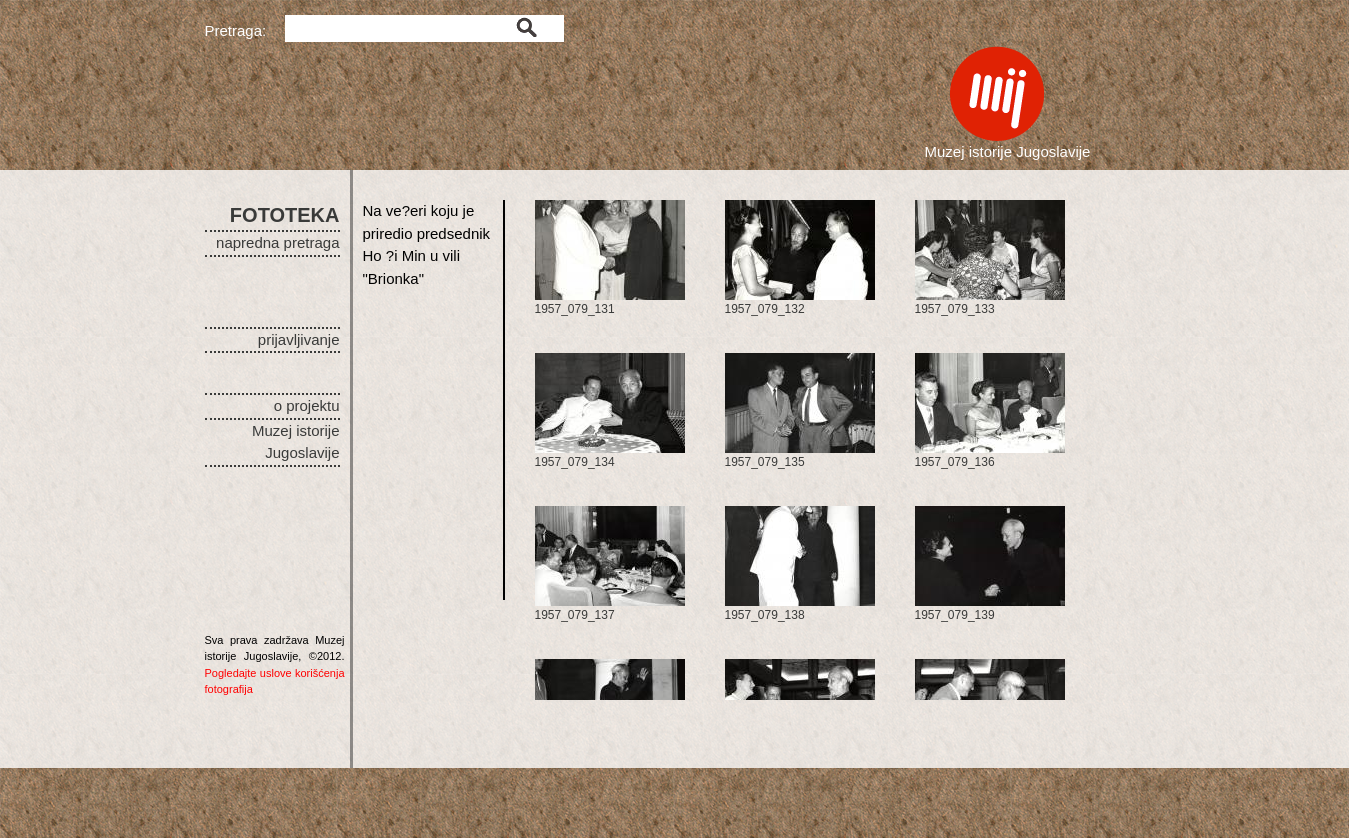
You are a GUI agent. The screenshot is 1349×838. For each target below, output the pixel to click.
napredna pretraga (277, 242)
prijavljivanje (299, 339)
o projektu (307, 405)
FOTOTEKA (285, 215)
